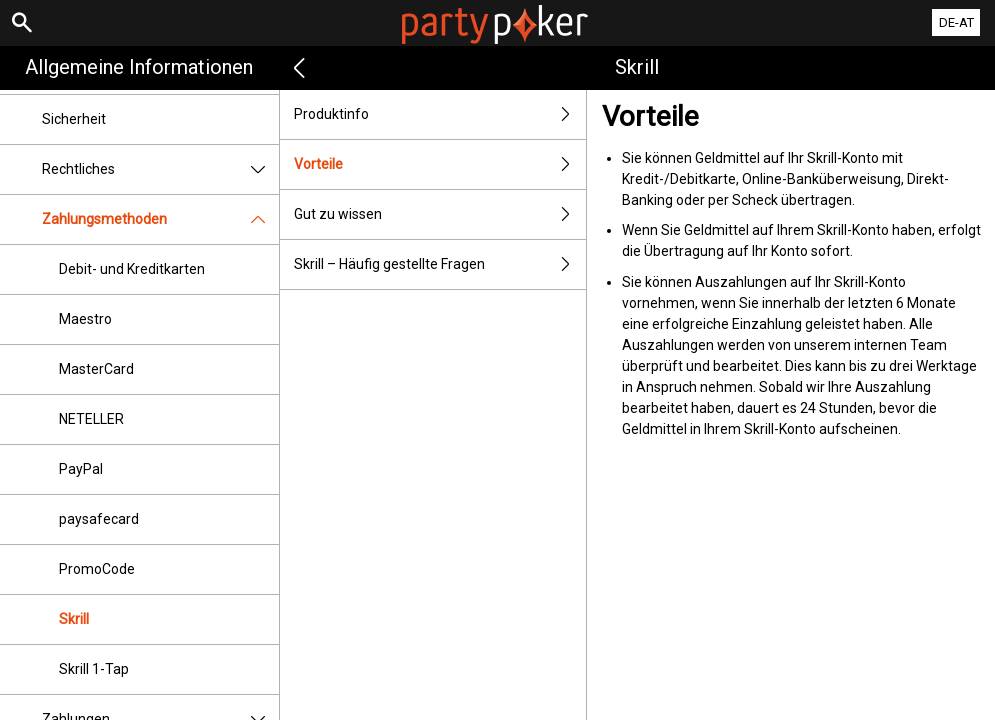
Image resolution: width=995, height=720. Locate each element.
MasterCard (96, 369)
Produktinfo (440, 114)
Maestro (85, 319)
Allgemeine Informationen (139, 67)
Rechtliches (160, 169)
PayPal (81, 469)
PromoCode (97, 569)
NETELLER (91, 419)
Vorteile (440, 164)
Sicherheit (74, 119)
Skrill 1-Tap (94, 669)
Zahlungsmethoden (160, 219)
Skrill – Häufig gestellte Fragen (440, 264)
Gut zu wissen (440, 214)
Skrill (74, 619)
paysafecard (99, 519)
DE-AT (956, 22)
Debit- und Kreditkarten (132, 269)
